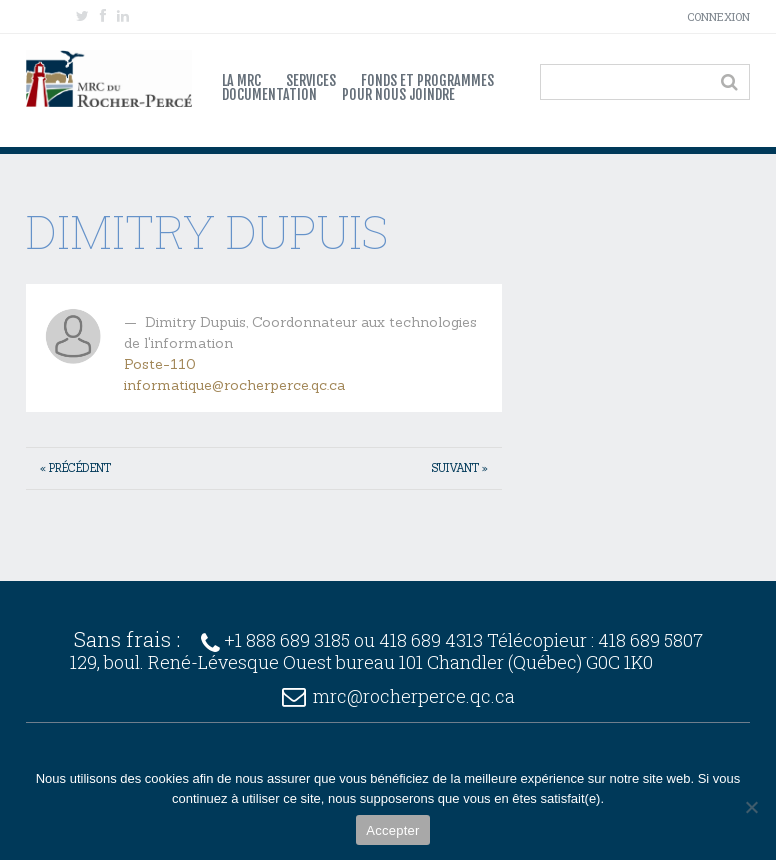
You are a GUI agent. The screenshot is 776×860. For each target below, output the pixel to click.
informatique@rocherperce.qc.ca (234, 385)
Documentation (269, 95)
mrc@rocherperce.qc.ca (414, 696)
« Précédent (75, 468)
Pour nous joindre (398, 95)
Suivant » (460, 468)
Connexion (718, 16)
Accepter (392, 830)
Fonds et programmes (427, 81)
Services (311, 81)
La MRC (241, 81)
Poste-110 (160, 364)
